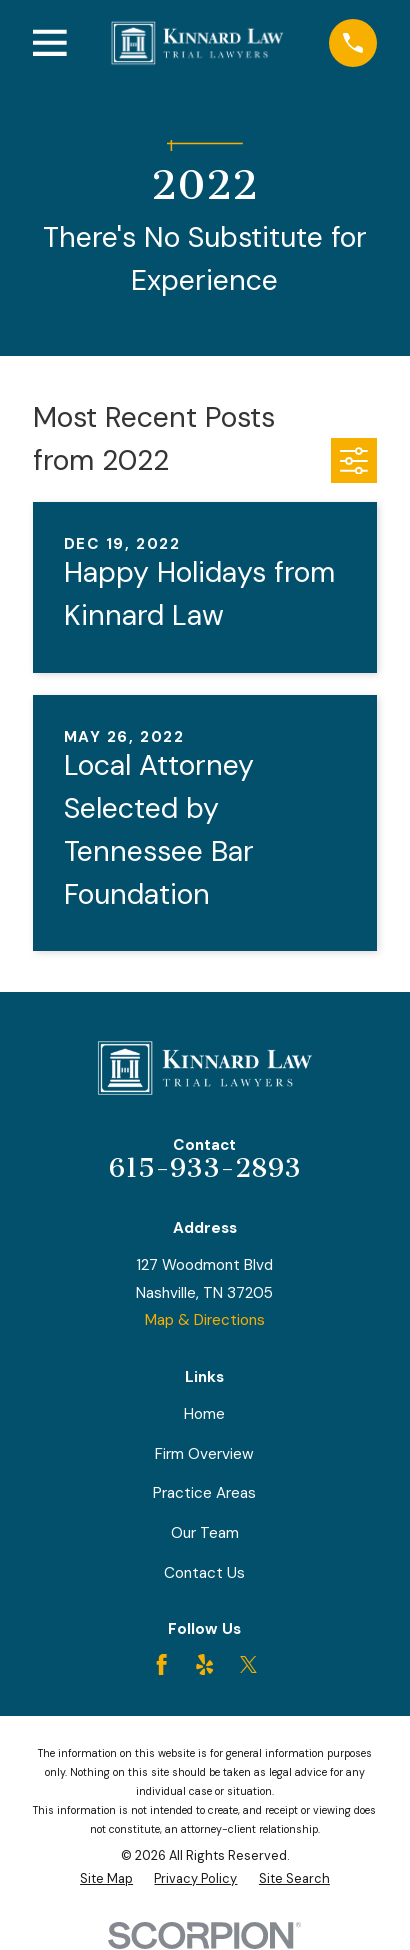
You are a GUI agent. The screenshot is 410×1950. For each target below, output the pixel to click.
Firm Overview (204, 1454)
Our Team (205, 1533)
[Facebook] (161, 1664)
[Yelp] (204, 1664)
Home (204, 1414)
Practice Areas (204, 1493)
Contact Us (204, 1573)
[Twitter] (248, 1664)
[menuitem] (106, 1879)
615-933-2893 (205, 1168)
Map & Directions (205, 1320)
